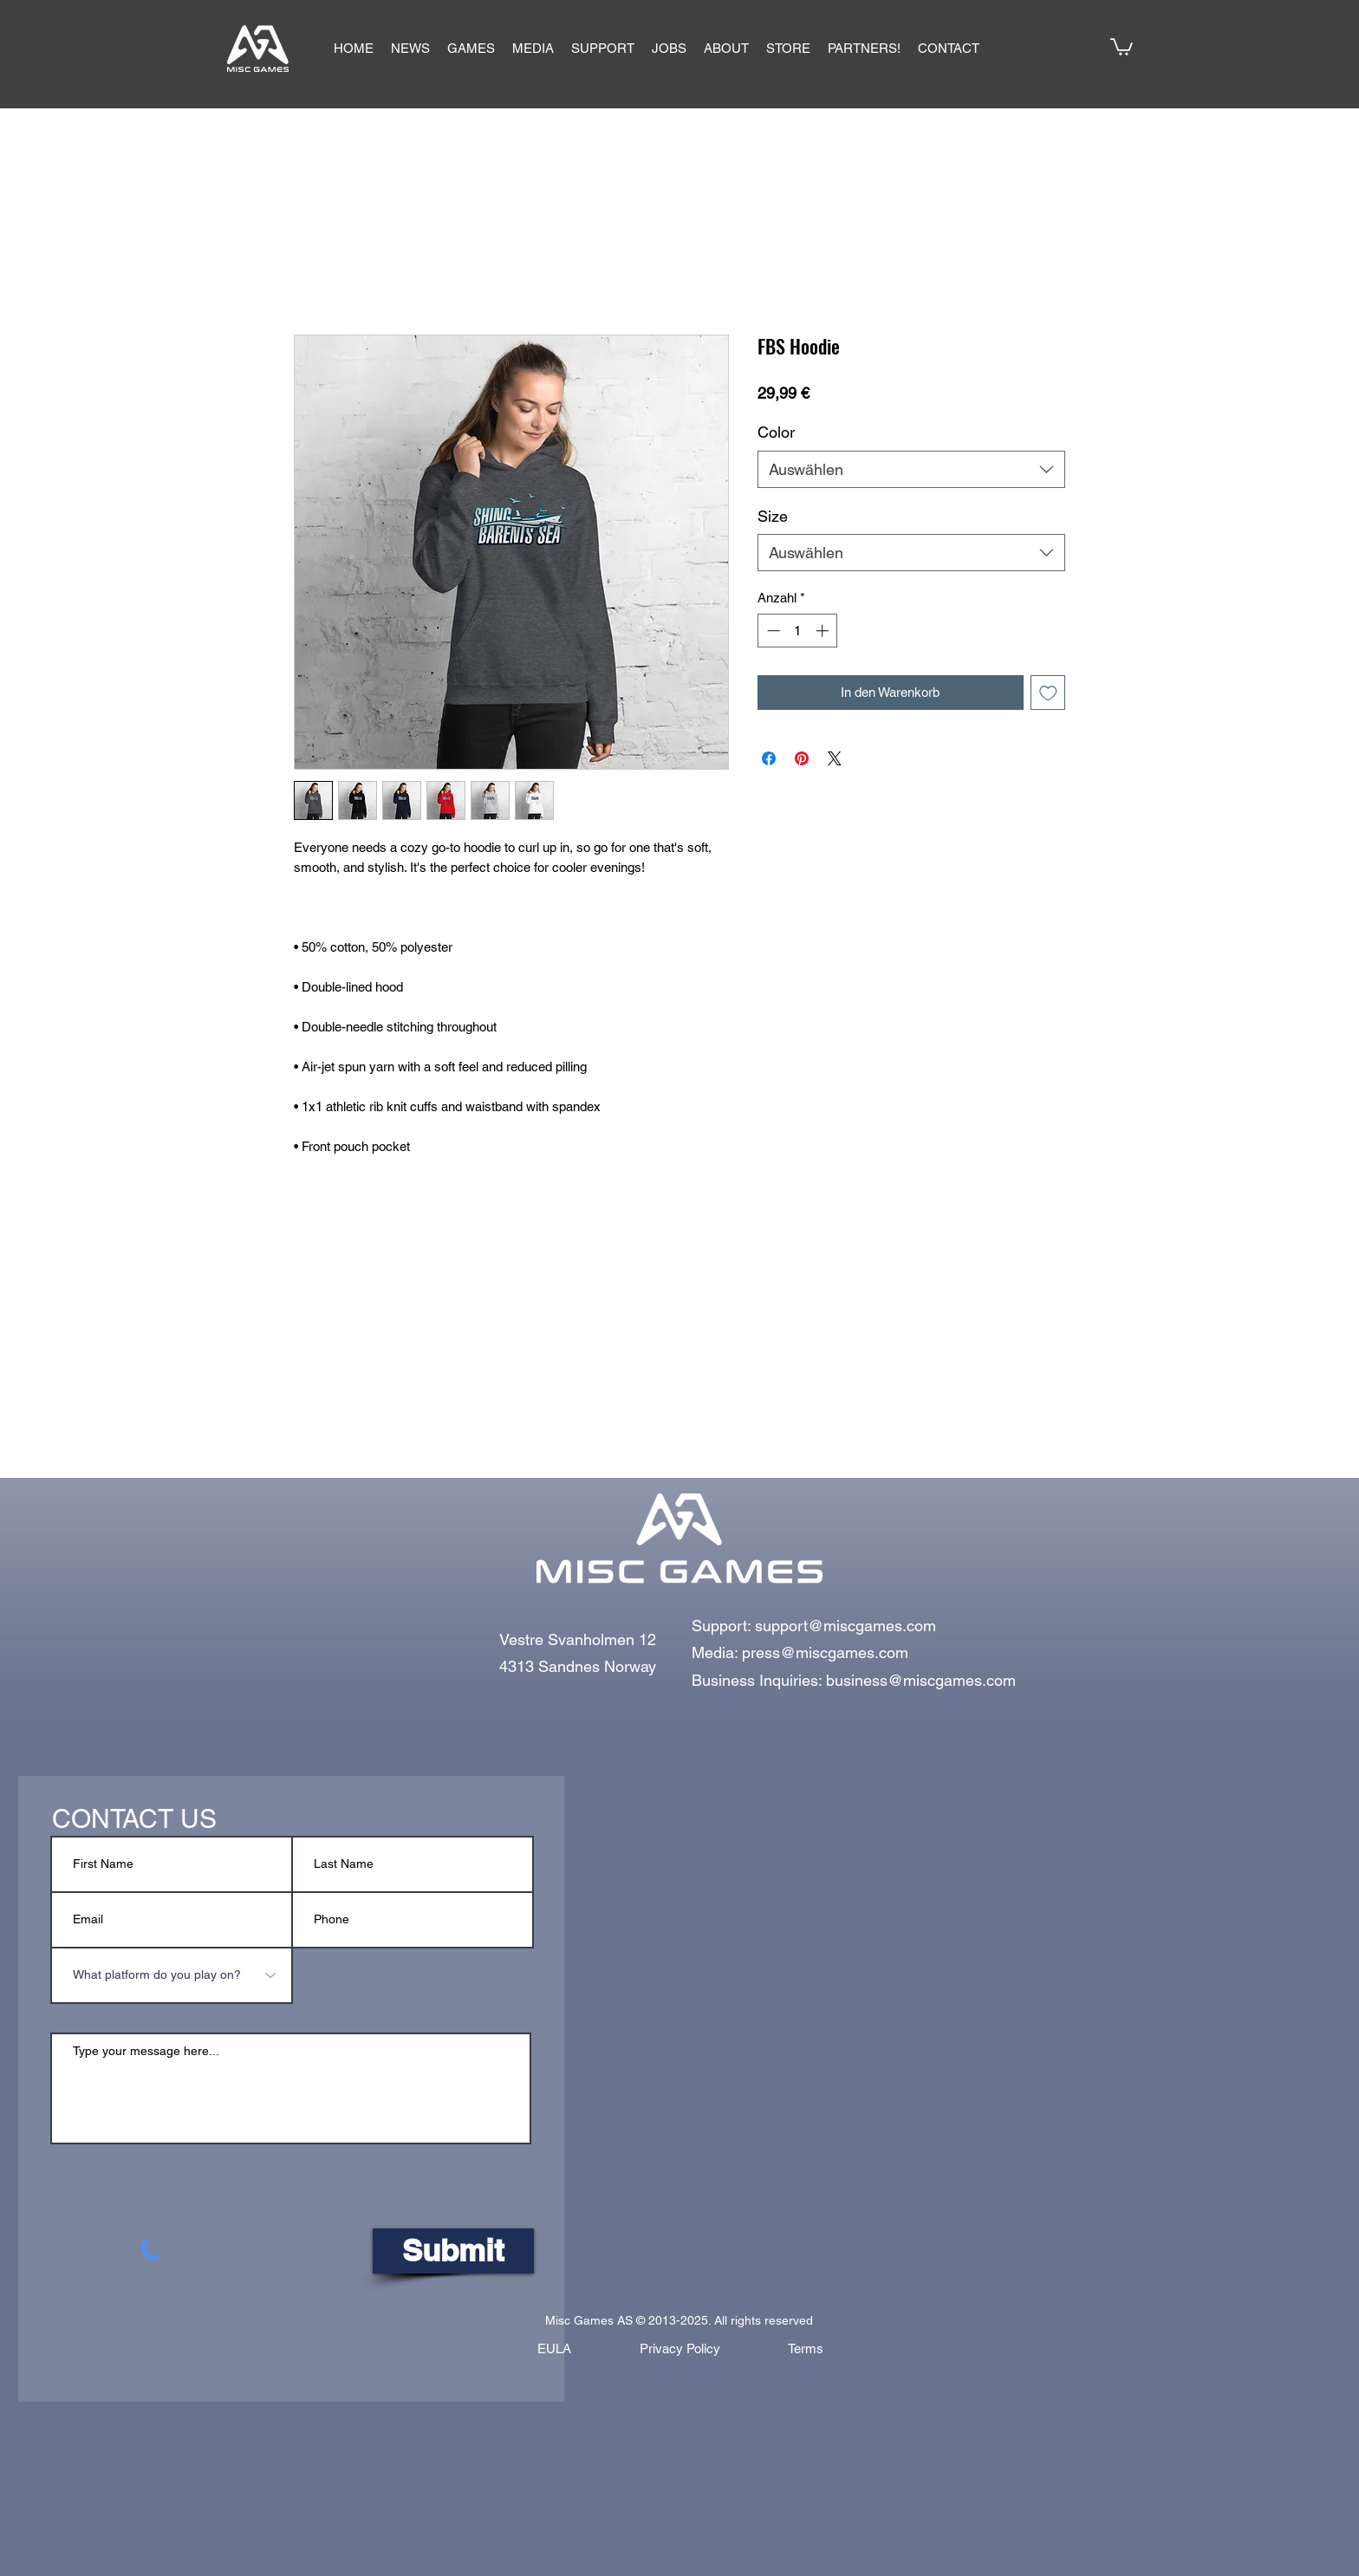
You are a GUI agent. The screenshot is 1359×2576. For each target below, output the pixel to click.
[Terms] (805, 2349)
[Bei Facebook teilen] (768, 758)
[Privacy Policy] (679, 2349)
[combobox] (911, 469)
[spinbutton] (798, 631)
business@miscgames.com (921, 1680)
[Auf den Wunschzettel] (1048, 693)
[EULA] (553, 2349)
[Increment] (824, 631)
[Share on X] (834, 758)
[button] (471, 49)
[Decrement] (772, 631)
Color (776, 432)
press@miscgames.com (825, 1652)
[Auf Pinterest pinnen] (801, 758)
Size (773, 516)
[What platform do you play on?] (171, 1975)
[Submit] (453, 2251)
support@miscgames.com (845, 1626)
